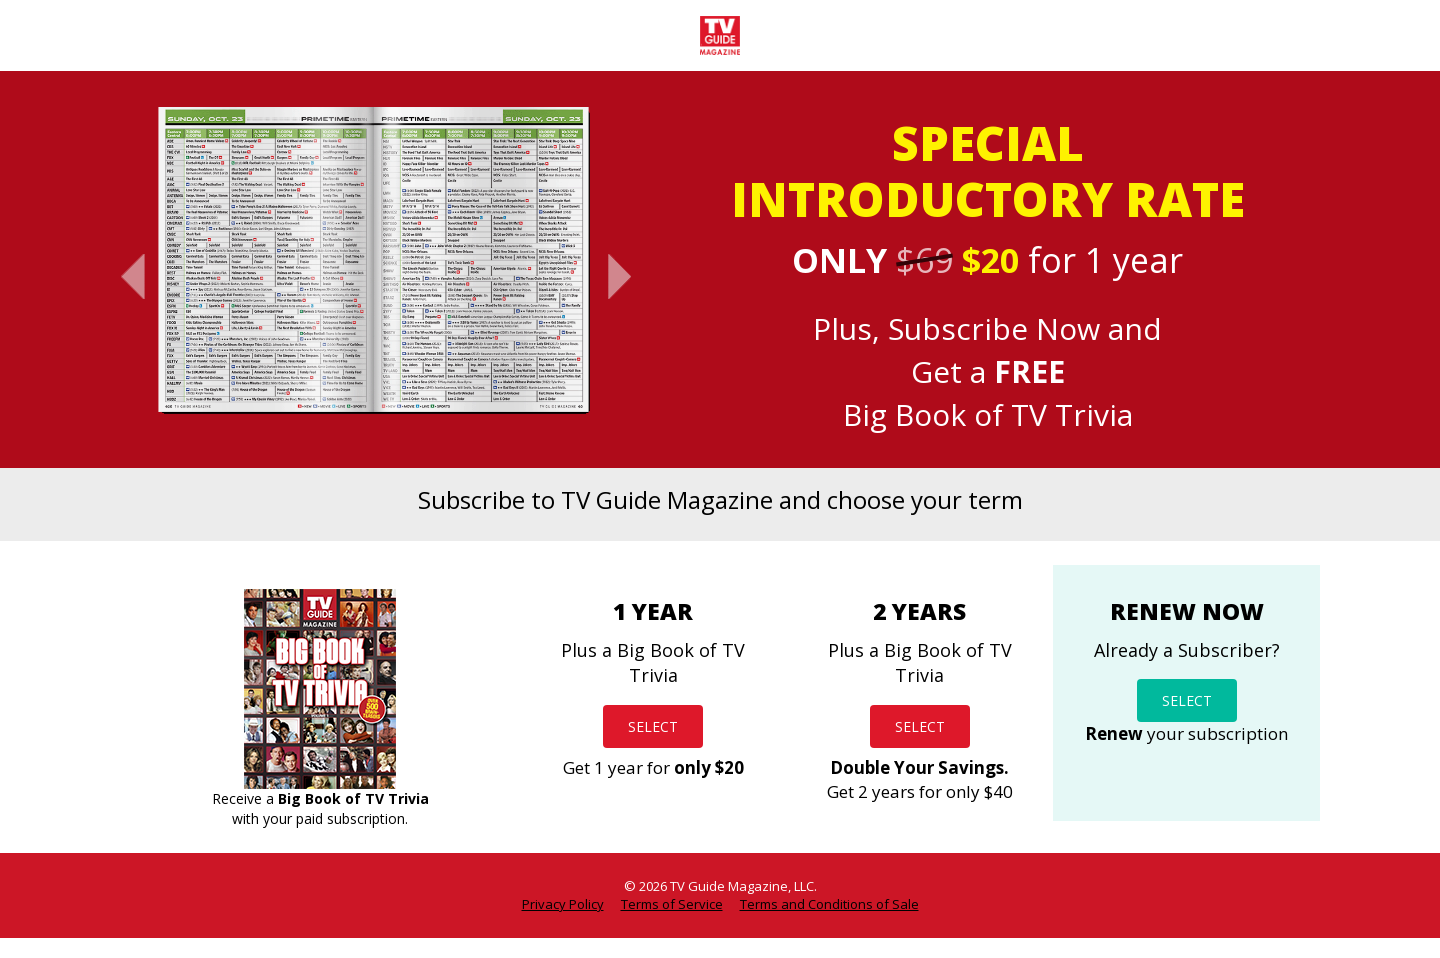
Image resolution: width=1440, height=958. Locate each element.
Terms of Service (672, 904)
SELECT (653, 726)
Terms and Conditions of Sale (829, 904)
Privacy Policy (563, 904)
